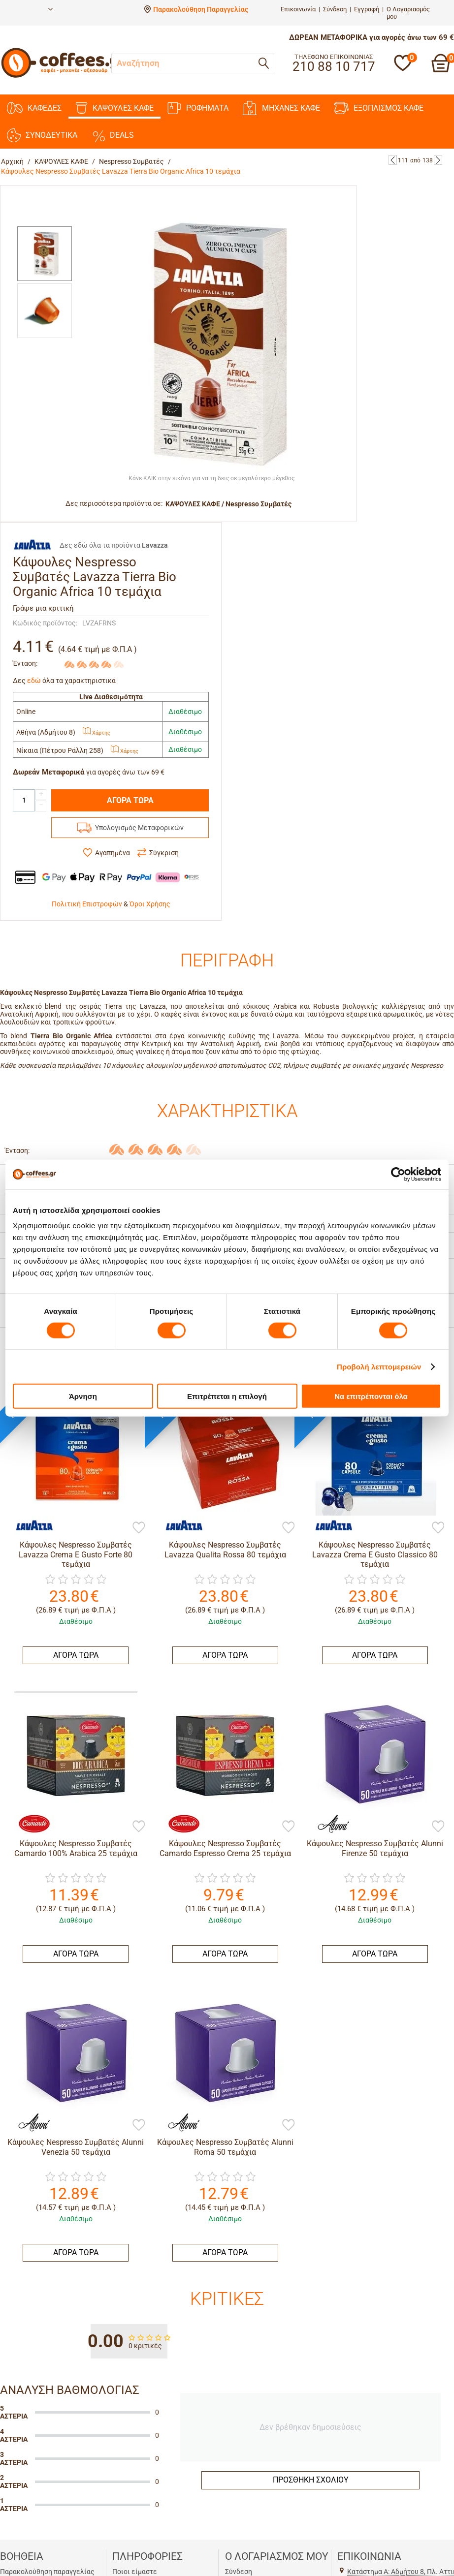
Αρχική (12, 161)
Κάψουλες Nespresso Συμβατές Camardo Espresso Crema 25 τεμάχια (225, 1848)
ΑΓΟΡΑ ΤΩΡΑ (130, 800)
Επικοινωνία (298, 9)
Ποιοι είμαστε (134, 2572)
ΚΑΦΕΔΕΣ (34, 108)
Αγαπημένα (112, 853)
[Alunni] (329, 1824)
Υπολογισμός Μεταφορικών (139, 828)
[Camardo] (29, 1824)
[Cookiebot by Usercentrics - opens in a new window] (398, 1174)
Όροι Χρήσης (150, 904)
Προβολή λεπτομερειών (379, 1366)
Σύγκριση (164, 853)
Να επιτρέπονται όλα (371, 1396)
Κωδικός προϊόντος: (45, 623)
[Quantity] (24, 800)
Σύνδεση (335, 9)
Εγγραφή (366, 9)
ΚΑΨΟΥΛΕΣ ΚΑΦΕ (114, 108)
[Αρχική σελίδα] (64, 76)
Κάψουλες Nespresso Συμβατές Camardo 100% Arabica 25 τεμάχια (75, 1848)
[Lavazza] (29, 1525)
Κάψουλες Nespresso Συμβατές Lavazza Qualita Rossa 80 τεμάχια (225, 1549)
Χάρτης (96, 733)
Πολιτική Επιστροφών (87, 904)
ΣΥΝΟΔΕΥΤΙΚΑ (42, 135)
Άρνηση (83, 1396)
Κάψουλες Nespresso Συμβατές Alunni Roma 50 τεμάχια (225, 2147)
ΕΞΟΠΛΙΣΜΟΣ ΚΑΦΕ (378, 108)
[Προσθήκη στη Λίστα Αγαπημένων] (138, 1528)
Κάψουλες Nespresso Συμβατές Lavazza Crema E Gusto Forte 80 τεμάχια (75, 1554)
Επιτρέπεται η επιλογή (227, 1396)
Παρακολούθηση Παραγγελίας (200, 9)
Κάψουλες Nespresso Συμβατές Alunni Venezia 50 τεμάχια (75, 2147)
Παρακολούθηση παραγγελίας (47, 2572)
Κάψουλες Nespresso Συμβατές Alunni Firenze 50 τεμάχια (375, 1848)
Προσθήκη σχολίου (311, 2479)
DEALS (112, 135)
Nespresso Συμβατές (131, 161)
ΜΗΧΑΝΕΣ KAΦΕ (281, 108)
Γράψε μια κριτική (43, 608)
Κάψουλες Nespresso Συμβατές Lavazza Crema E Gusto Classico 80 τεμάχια (375, 1554)
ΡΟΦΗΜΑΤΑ (197, 108)
